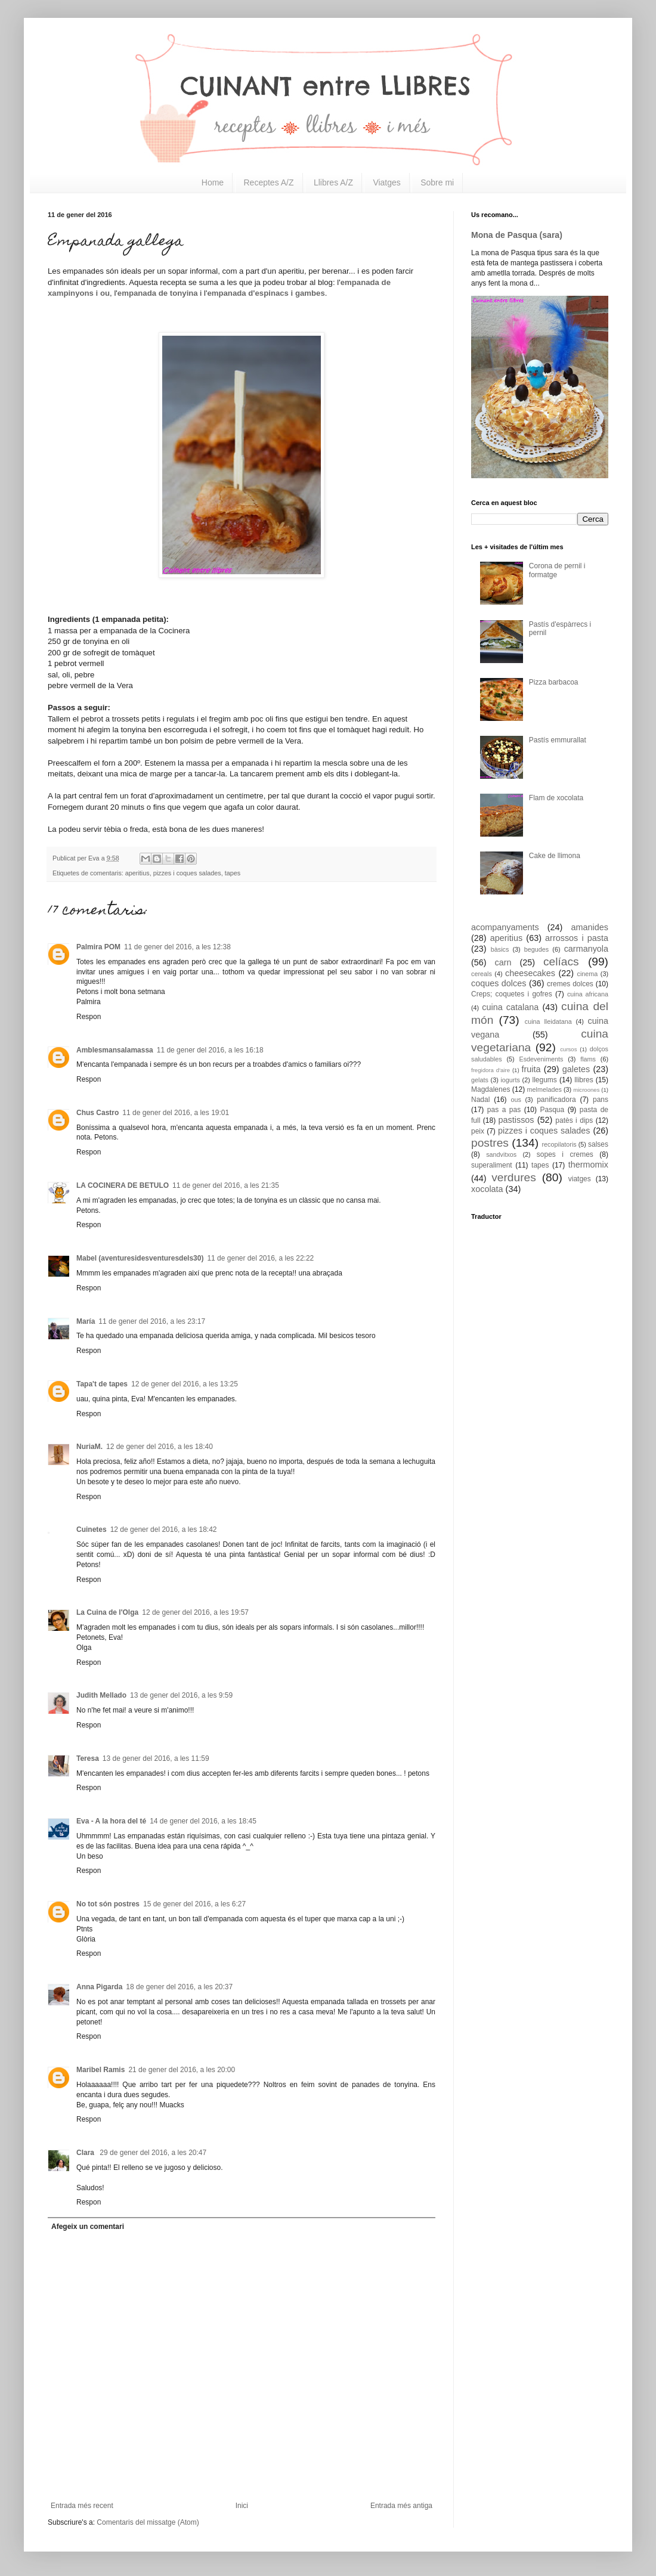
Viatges (386, 182)
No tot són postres (108, 1904)
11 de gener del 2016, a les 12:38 (177, 947)
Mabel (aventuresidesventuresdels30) (139, 1258)
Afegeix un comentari (87, 2226)
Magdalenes (490, 1089)
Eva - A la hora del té (111, 1821)
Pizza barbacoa (553, 682)
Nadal (480, 1099)
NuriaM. (89, 1446)
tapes (232, 873)
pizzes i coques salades (187, 873)
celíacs (561, 961)
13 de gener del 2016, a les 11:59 (156, 1758)
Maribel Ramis (100, 2070)
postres (490, 1143)
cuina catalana (510, 1007)
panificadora (556, 1099)
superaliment (491, 1165)
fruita (531, 1069)
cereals (481, 973)
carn (503, 962)
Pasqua (552, 1110)
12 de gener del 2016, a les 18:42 (163, 1529)
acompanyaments (505, 927)
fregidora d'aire (490, 1070)
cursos (568, 1049)
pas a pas (504, 1110)
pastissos (516, 1120)
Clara (86, 2152)
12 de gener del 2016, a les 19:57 (195, 1612)
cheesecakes (530, 973)
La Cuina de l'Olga (107, 1612)
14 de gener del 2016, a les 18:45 (203, 1821)
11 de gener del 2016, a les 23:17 (151, 1321)
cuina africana (587, 994)
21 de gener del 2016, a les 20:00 (181, 2070)
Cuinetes (91, 1529)
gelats (479, 1079)
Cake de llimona (554, 856)
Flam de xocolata (556, 798)
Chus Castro (97, 1113)
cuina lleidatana (548, 1021)
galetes (576, 1069)
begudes (536, 949)
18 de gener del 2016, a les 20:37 (179, 1987)
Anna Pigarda (99, 1987)
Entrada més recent (82, 2505)
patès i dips (574, 1120)
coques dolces (498, 983)
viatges (579, 1179)
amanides (589, 927)
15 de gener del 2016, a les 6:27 (194, 1904)
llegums (545, 1080)
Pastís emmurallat (557, 740)
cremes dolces (570, 984)
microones (586, 1089)
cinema (587, 973)
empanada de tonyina (157, 293)
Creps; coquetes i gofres (511, 994)
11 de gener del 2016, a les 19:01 (175, 1113)
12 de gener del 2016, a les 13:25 (184, 1384)
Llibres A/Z (333, 182)
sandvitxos (501, 1154)
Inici (242, 2505)
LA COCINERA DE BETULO (122, 1185)
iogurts (509, 1079)
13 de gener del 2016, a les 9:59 (181, 1695)
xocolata (487, 1189)
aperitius (137, 873)
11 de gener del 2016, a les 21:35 (225, 1185)
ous (515, 1099)
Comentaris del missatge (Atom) (148, 2522)
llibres (583, 1080)
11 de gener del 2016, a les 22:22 (260, 1258)
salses (598, 1144)
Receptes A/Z (269, 182)
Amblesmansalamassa (114, 1050)
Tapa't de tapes (102, 1384)
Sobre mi (437, 182)
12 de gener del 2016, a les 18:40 (159, 1446)
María (85, 1321)
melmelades (544, 1089)
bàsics (500, 949)
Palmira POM (98, 947)
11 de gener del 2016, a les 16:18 (210, 1050)
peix (477, 1131)
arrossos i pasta (576, 938)
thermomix (588, 1164)
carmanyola (586, 948)
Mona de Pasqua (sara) (516, 235)
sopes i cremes (565, 1154)
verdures (513, 1177)
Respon (88, 1017)
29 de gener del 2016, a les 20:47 (153, 2152)
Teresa (87, 1758)
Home (213, 182)
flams (588, 1059)
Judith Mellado (101, 1695)
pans (600, 1099)
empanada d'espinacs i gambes (265, 293)
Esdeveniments (541, 1059)
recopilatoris (558, 1144)
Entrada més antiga (401, 2505)
